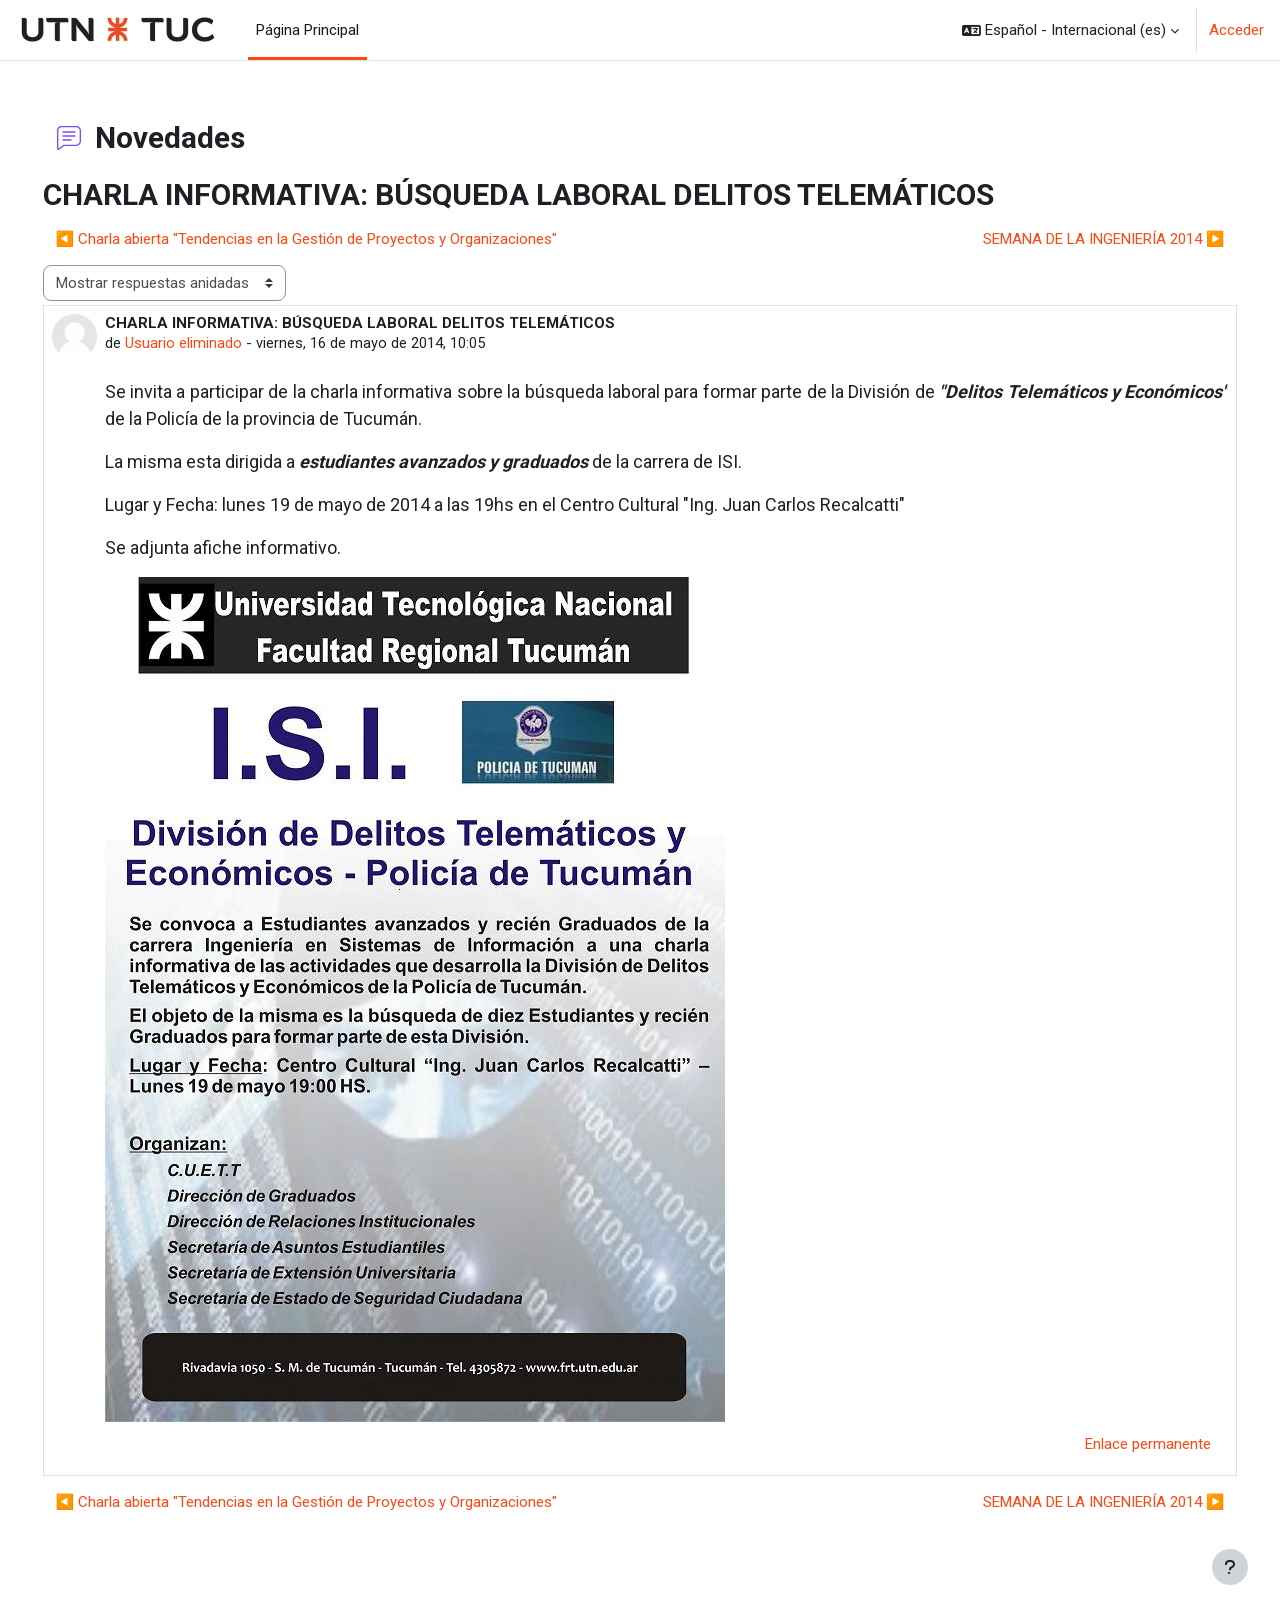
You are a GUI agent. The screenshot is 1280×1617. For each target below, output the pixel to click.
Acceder (1236, 30)
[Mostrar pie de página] (1230, 1567)
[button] (1070, 30)
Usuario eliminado (211, 344)
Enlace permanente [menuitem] (1120, 1445)
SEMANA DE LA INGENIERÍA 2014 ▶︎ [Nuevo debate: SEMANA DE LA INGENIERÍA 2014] (1075, 239)
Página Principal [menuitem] (307, 30)
